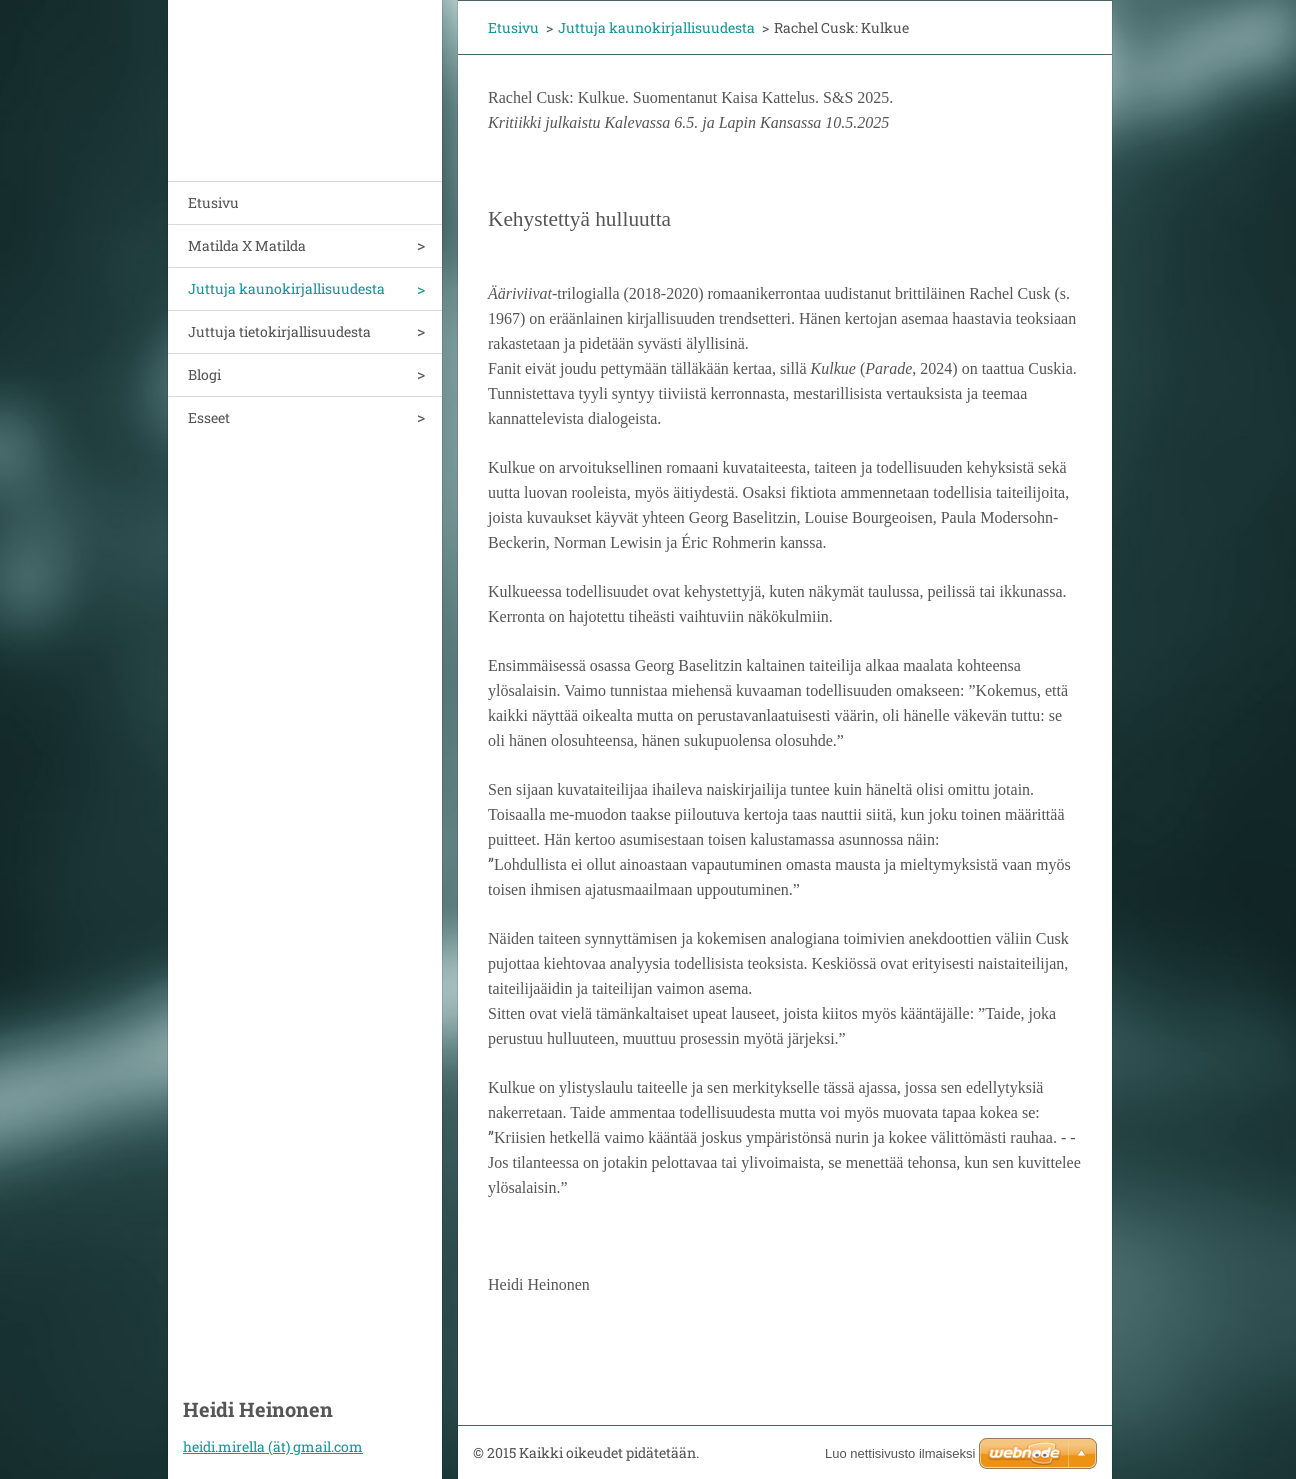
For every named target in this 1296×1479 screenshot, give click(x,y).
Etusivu (213, 202)
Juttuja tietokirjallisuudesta (279, 331)
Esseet (209, 417)
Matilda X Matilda (247, 245)
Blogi (204, 374)
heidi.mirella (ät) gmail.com (273, 1446)
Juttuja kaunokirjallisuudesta (286, 288)
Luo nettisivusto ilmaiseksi (900, 1453)
